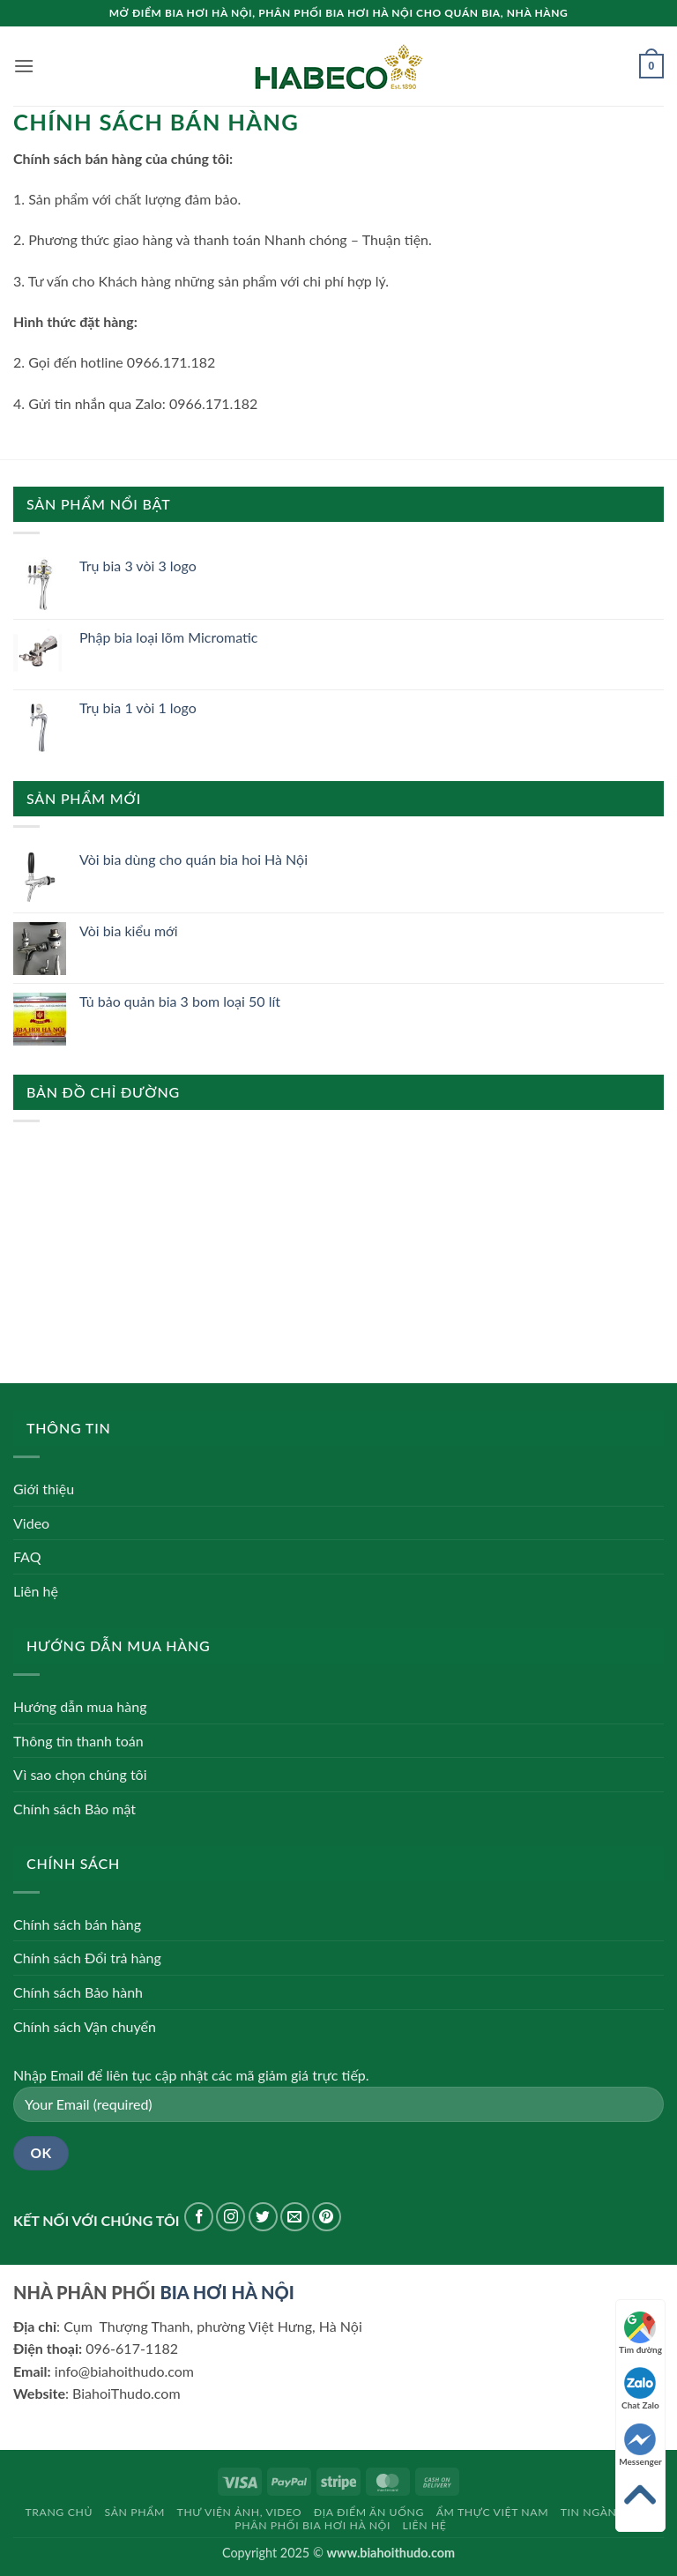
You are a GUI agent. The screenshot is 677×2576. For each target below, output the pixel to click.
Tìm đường (640, 2333)
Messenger (640, 2445)
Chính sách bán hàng (77, 1924)
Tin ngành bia (604, 2512)
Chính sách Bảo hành (78, 1992)
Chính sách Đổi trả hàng (87, 1957)
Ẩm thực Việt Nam (492, 2512)
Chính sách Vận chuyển (84, 2026)
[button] (23, 65)
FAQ (27, 1556)
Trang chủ (59, 2512)
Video (31, 1523)
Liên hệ (35, 1590)
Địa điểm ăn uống (369, 2512)
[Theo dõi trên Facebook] (198, 2216)
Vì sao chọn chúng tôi (80, 1774)
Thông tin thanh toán (78, 1740)
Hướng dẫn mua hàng (79, 1706)
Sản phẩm (135, 2512)
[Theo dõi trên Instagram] (230, 2216)
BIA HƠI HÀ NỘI (227, 2292)
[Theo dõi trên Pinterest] (326, 2216)
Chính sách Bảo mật (74, 1808)
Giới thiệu (43, 1488)
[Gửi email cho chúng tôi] (294, 2216)
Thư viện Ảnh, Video (239, 2512)
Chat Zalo (640, 2388)
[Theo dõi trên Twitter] (263, 2216)
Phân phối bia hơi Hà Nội (312, 2525)
